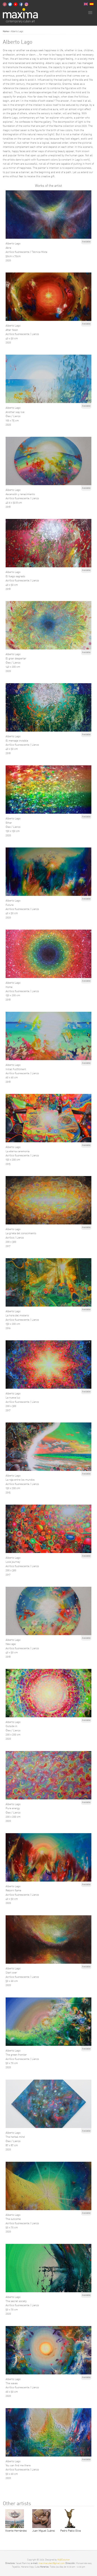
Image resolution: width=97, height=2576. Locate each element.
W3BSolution (63, 2559)
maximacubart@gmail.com (52, 2563)
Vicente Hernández (16, 2530)
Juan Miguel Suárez (43, 2530)
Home (6, 31)
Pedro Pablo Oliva (70, 2530)
